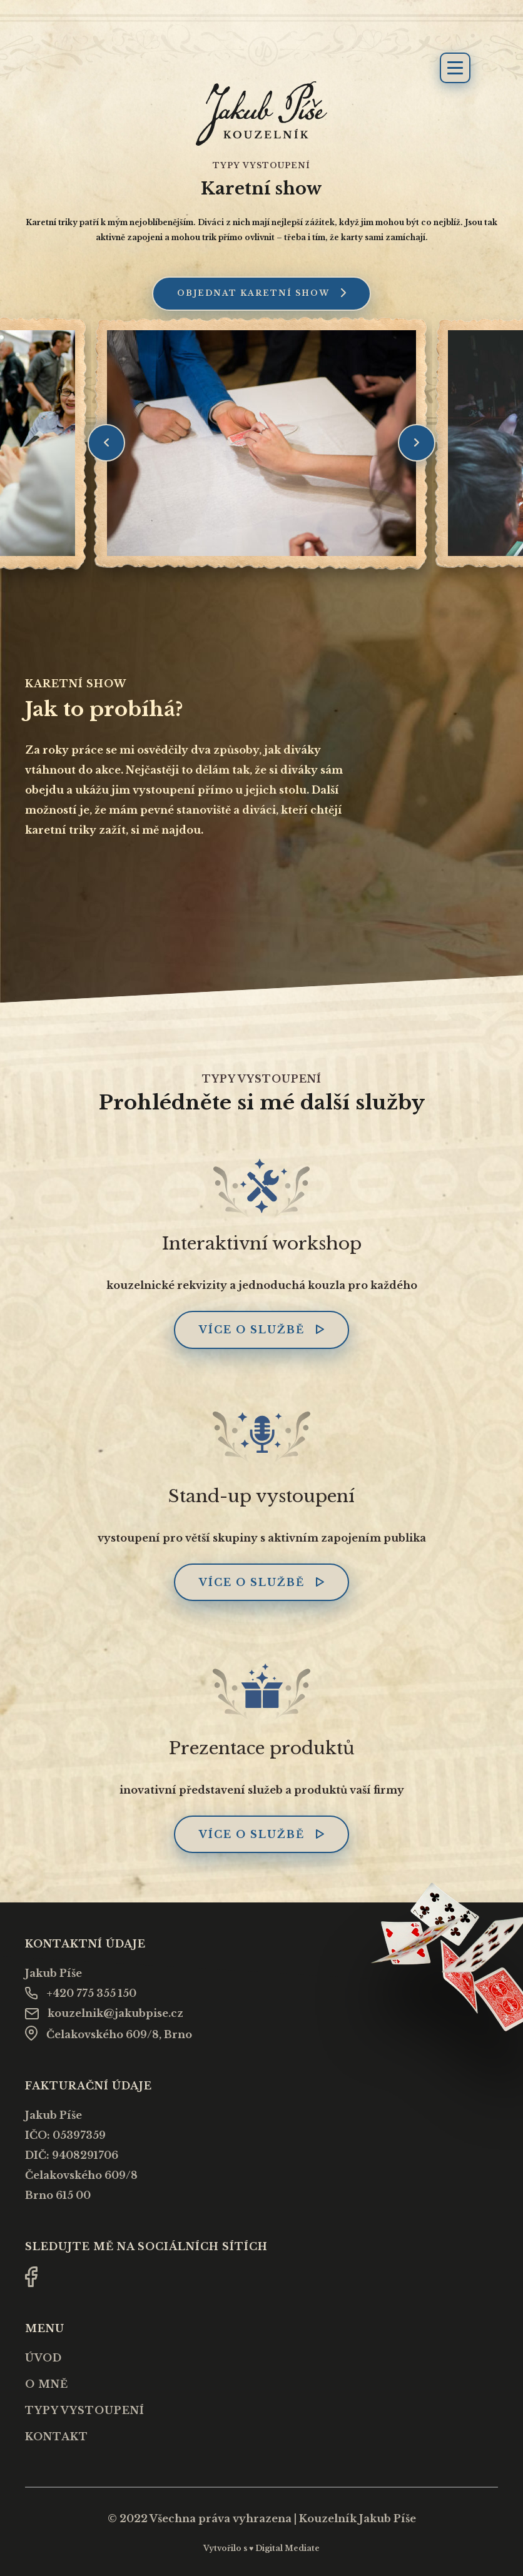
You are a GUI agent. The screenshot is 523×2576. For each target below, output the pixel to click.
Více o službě (261, 1329)
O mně (46, 2384)
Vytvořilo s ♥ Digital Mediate (261, 2548)
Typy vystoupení (85, 2410)
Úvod (43, 2357)
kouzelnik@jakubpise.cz (104, 2013)
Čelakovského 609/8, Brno (108, 2034)
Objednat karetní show (261, 293)
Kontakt (56, 2436)
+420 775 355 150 (80, 1993)
